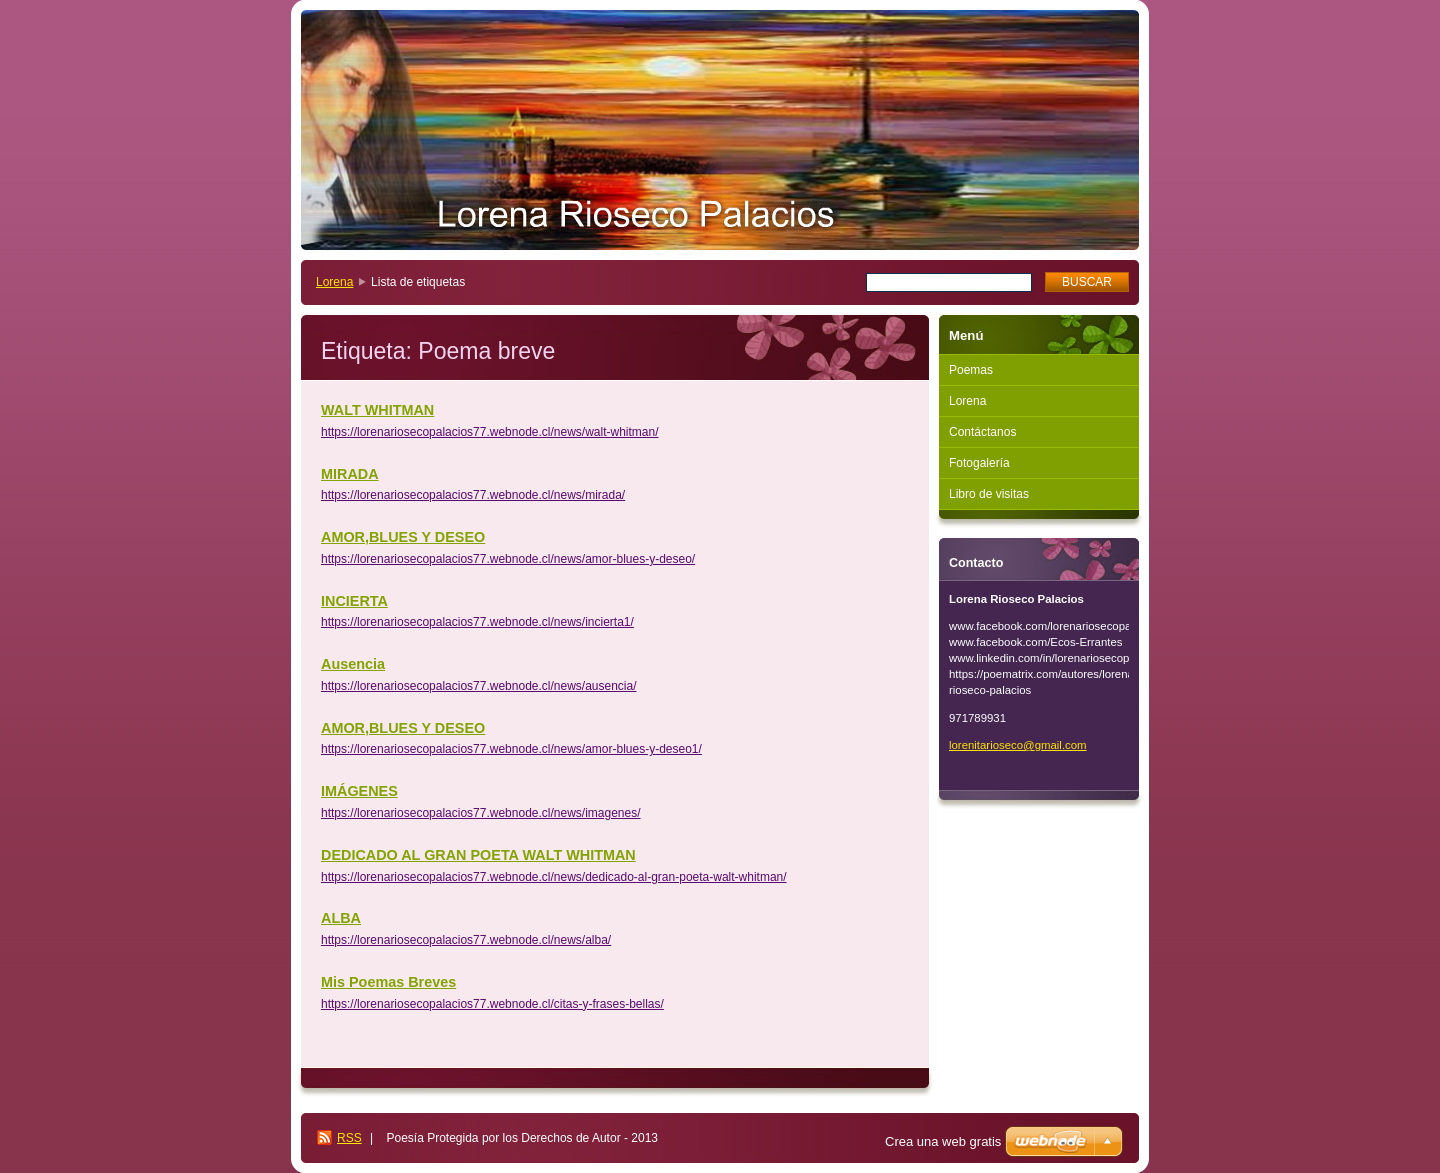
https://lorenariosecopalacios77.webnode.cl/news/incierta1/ (477, 622)
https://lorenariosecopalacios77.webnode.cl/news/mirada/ (473, 495)
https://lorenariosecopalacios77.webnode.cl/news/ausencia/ (479, 686)
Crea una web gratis (943, 1141)
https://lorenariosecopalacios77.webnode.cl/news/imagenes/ (481, 813)
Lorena (334, 282)
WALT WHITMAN (377, 410)
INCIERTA (354, 601)
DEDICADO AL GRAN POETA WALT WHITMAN (478, 855)
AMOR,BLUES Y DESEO (403, 537)
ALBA (341, 918)
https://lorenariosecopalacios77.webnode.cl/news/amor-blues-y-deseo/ (508, 559)
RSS (349, 1138)
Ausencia (353, 664)
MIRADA (350, 474)
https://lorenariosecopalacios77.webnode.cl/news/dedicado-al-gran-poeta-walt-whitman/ (554, 877)
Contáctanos (982, 432)
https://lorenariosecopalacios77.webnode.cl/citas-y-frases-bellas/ (492, 1004)
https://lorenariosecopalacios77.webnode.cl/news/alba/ (466, 940)
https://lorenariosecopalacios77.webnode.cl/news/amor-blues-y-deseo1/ (511, 749)
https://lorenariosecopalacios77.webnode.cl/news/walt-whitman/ (490, 432)
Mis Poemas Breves (388, 982)
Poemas (971, 370)
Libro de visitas (989, 494)
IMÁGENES (359, 791)
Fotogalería (979, 463)
